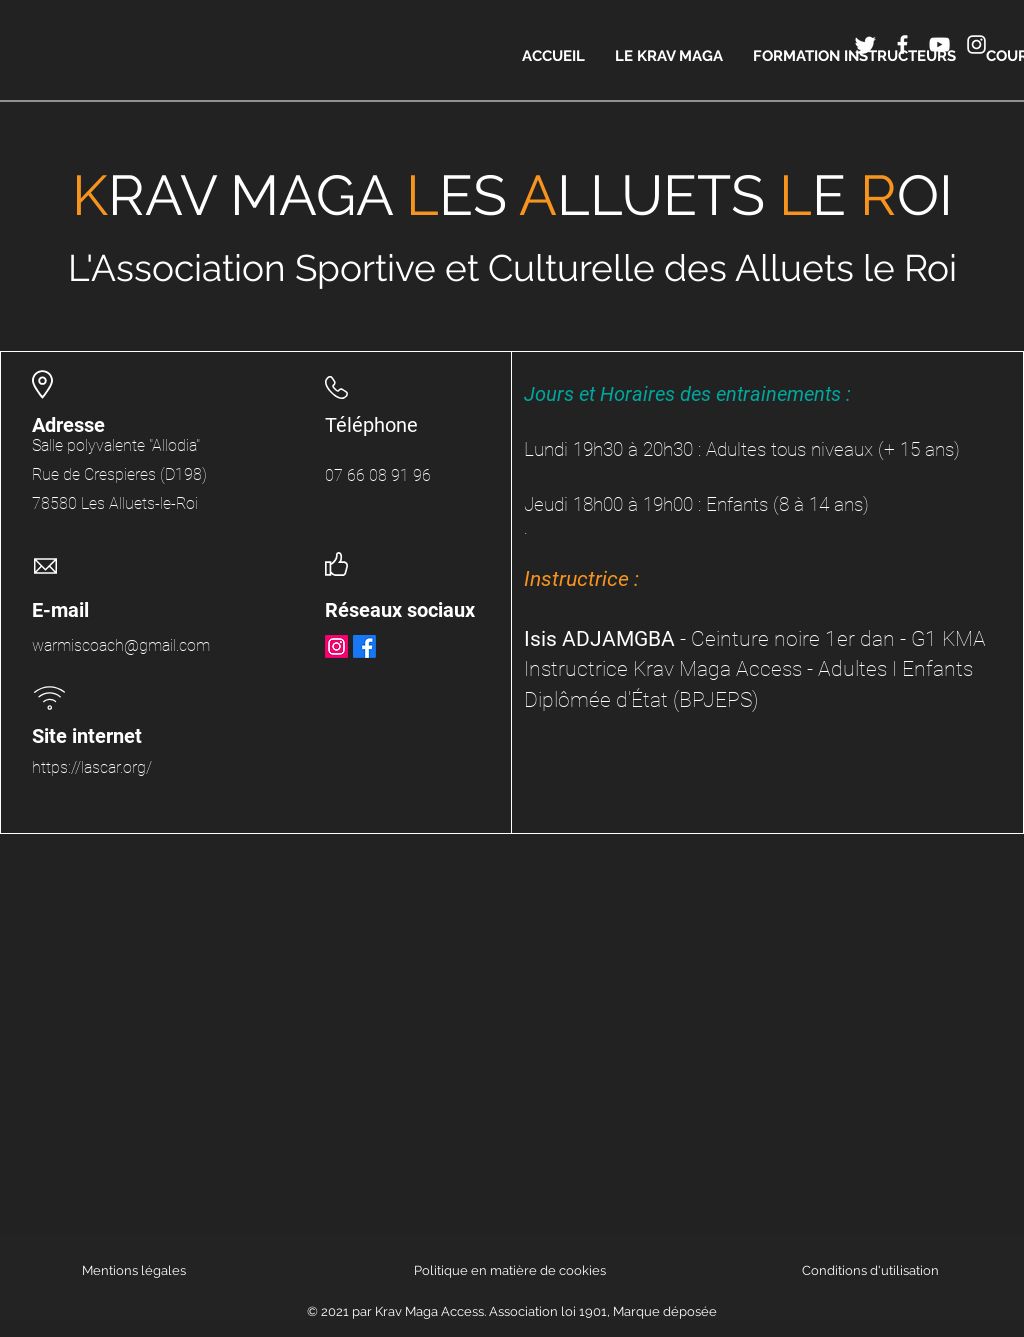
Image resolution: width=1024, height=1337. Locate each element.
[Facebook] (364, 646)
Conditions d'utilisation (870, 1270)
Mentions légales (134, 1270)
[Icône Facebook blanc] (902, 44)
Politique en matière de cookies (511, 1270)
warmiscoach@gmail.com (121, 645)
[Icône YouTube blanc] (939, 44)
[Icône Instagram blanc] (976, 44)
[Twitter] (865, 44)
